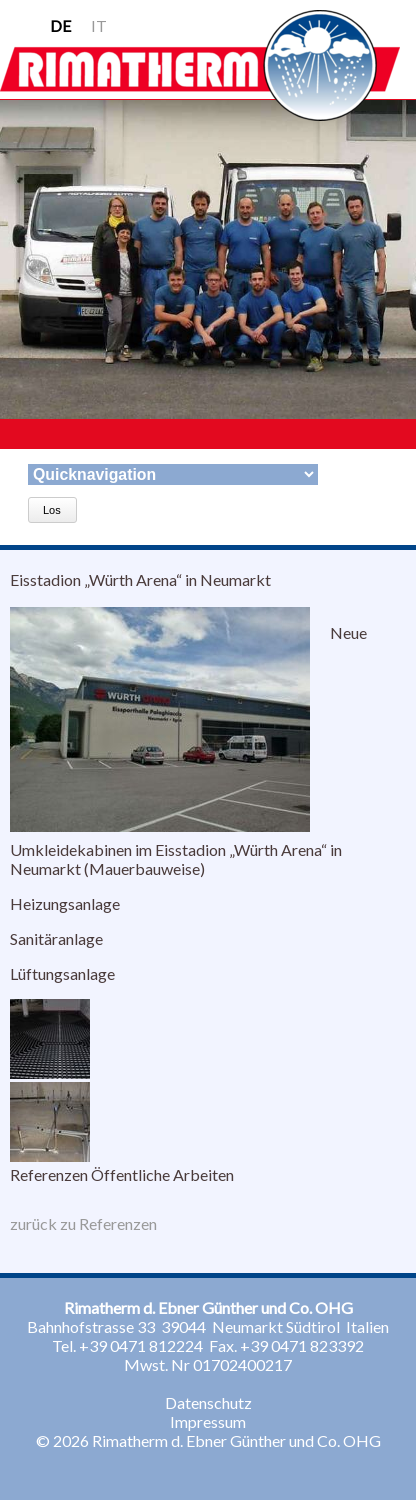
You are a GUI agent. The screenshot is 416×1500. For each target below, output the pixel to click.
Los (52, 510)
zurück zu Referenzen (83, 1223)
